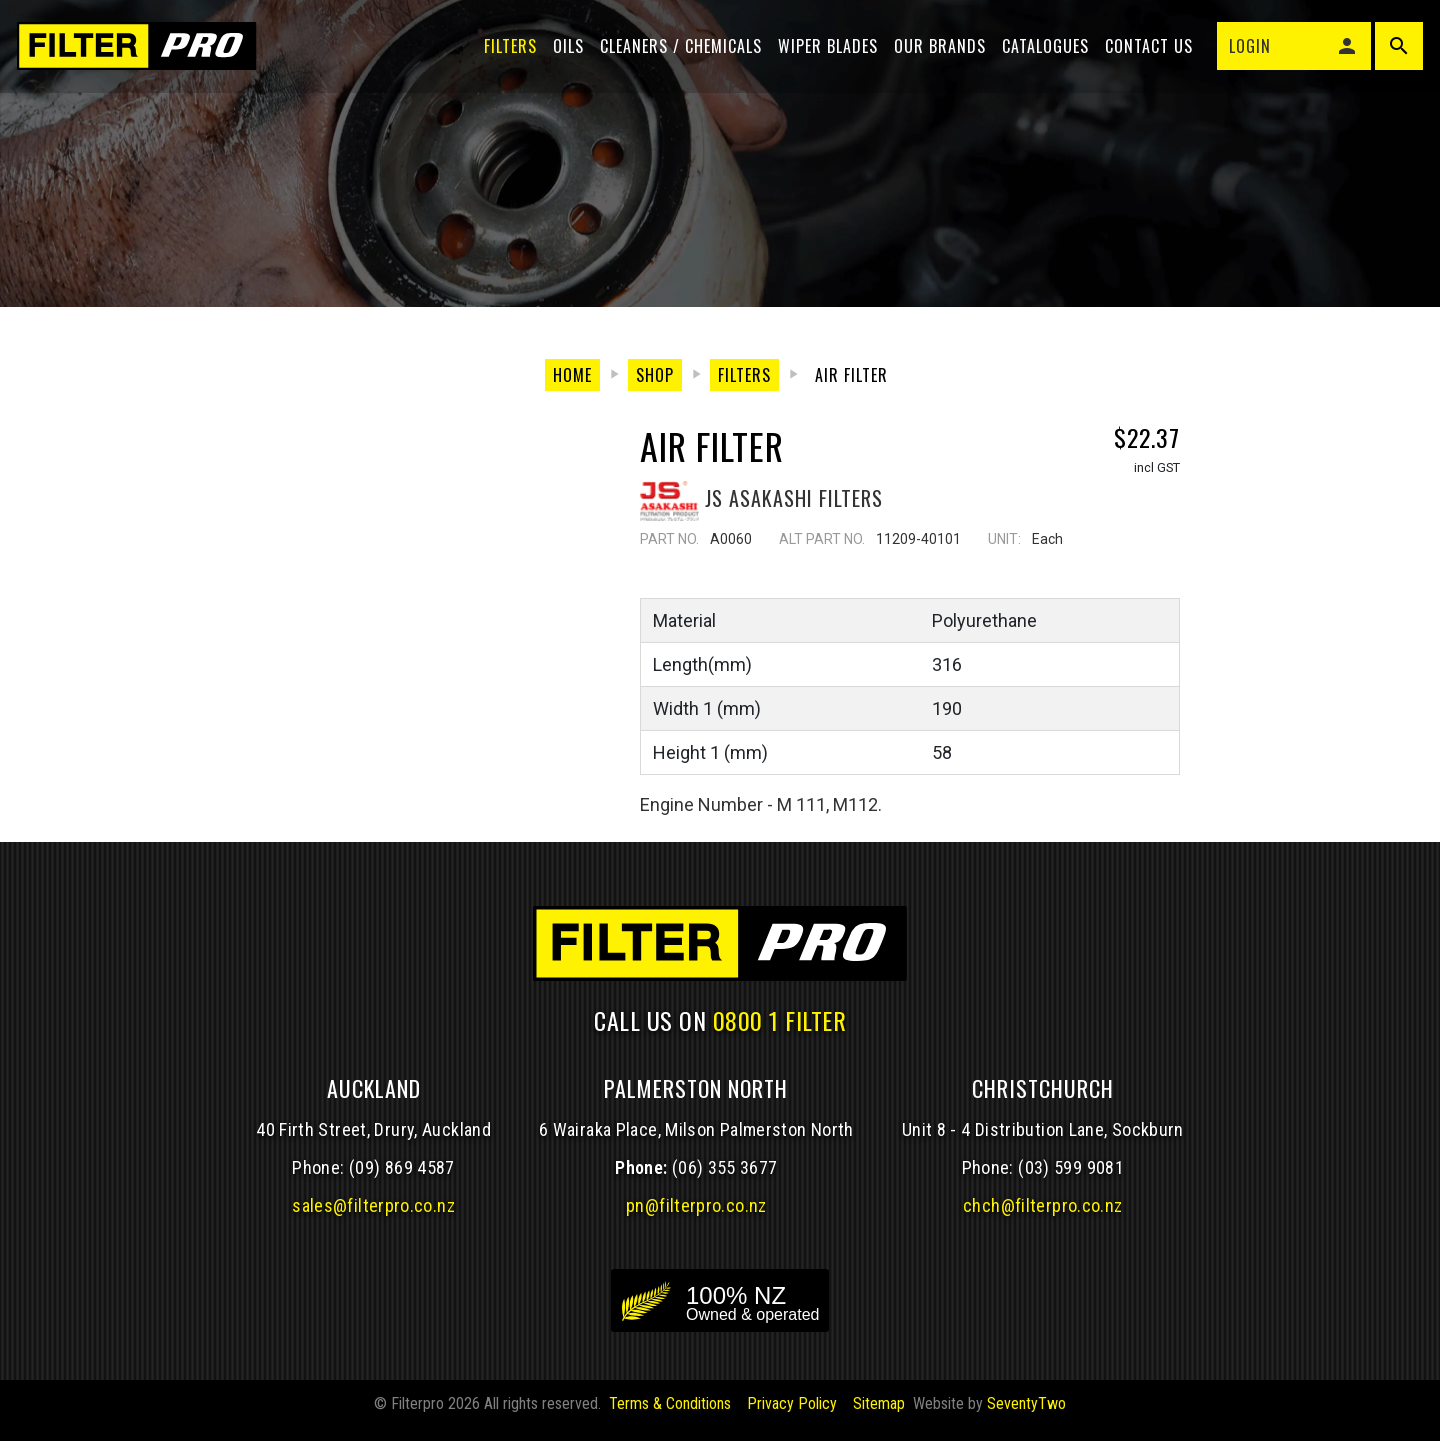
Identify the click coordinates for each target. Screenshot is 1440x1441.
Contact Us (1146, 52)
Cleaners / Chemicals (678, 52)
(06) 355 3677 (725, 1180)
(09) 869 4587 (402, 1180)
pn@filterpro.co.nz (696, 1218)
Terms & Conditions (670, 1416)
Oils (565, 52)
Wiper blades (825, 52)
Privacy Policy (792, 1416)
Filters (507, 52)
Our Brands (937, 52)
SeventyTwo (1026, 1416)
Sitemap (879, 1416)
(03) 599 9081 (1071, 1180)
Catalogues (1042, 52)
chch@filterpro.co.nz (1042, 1218)
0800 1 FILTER (780, 1033)
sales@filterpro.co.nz (373, 1218)
